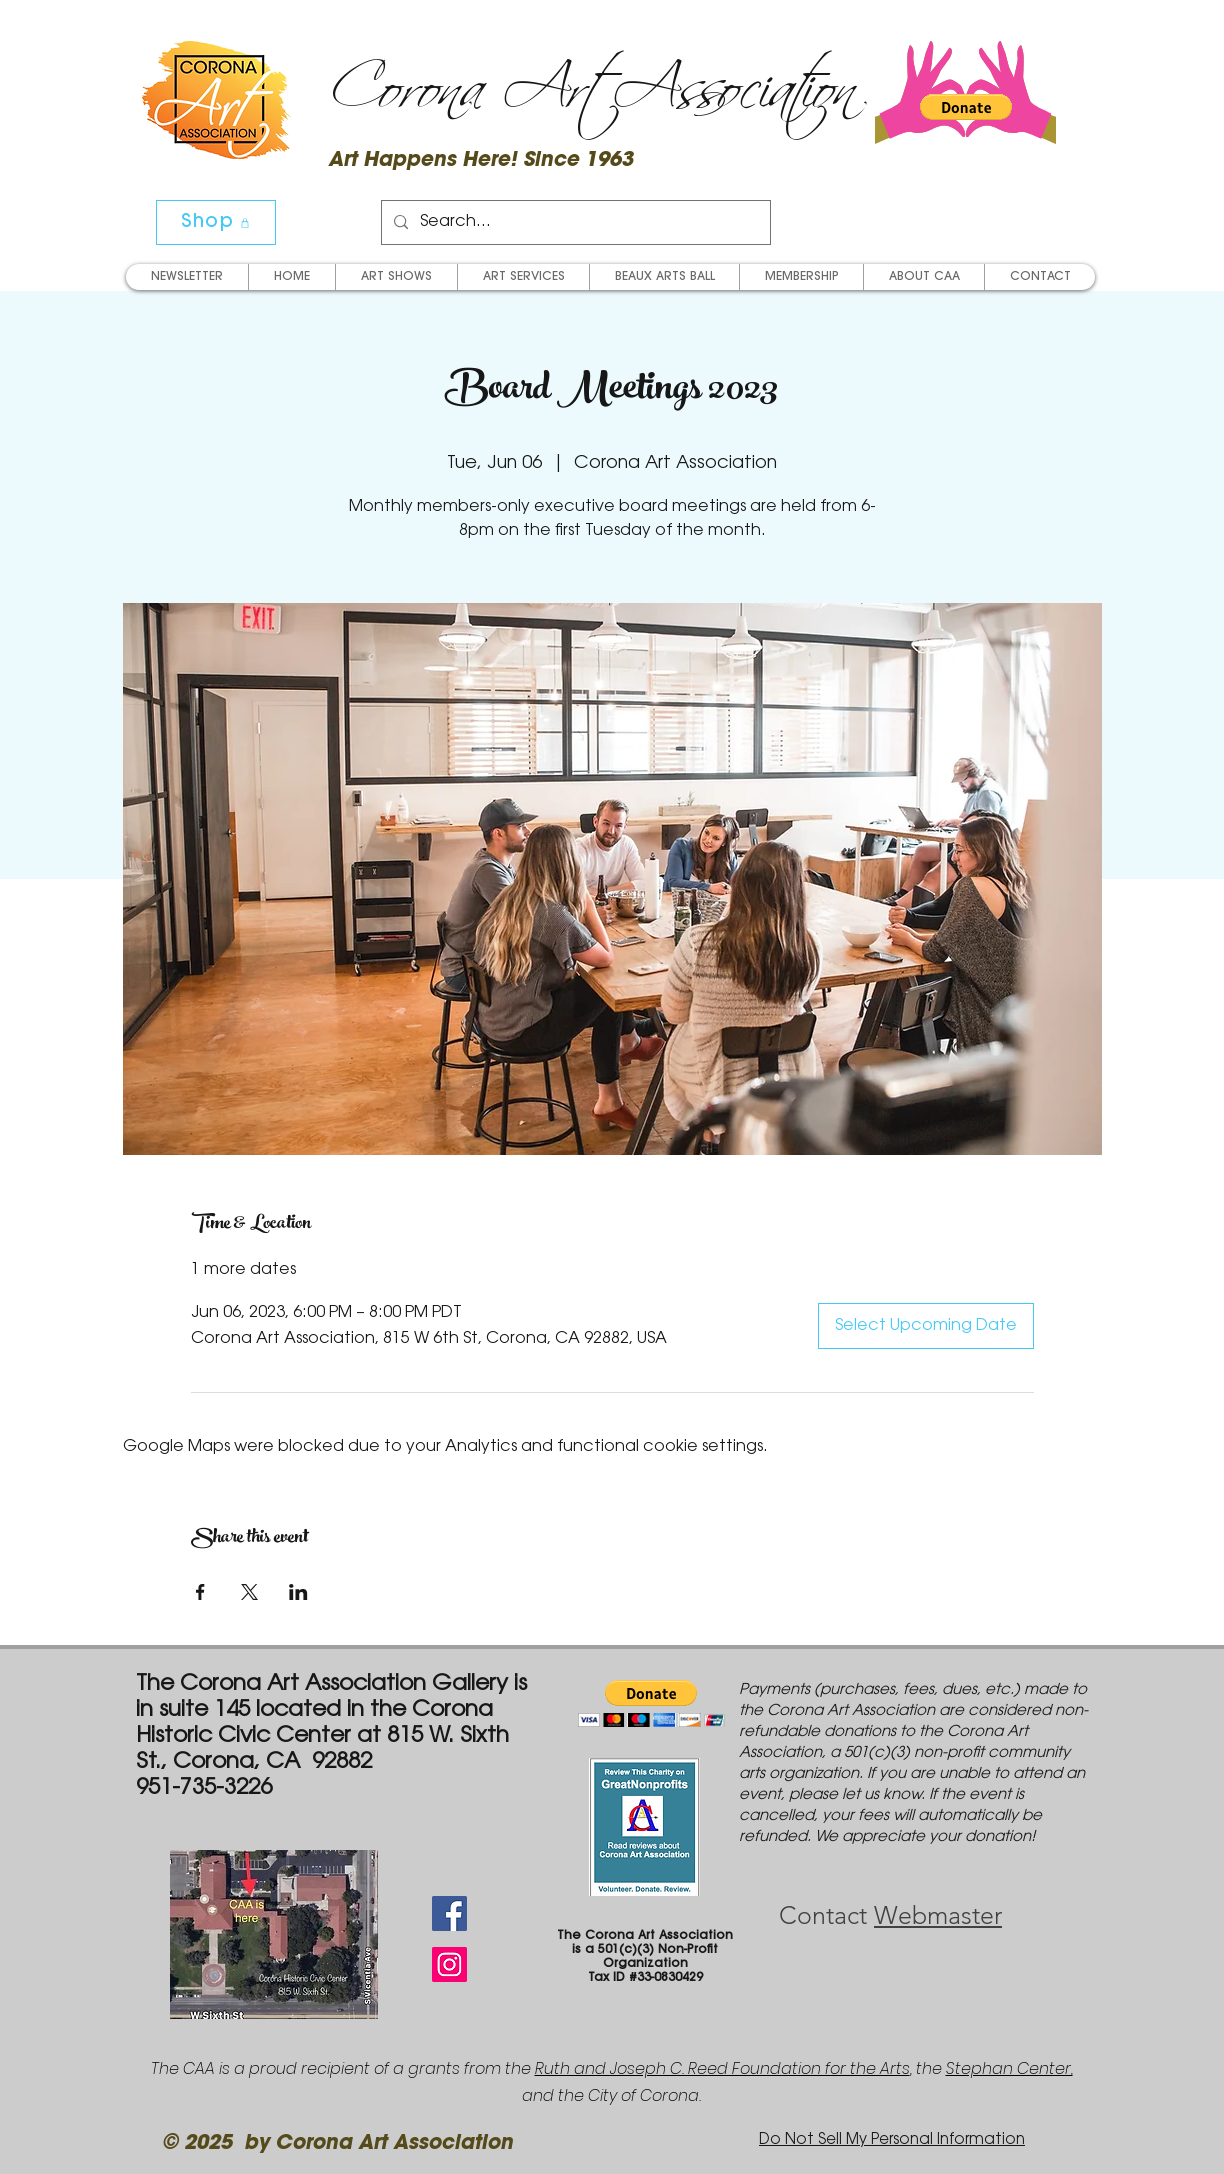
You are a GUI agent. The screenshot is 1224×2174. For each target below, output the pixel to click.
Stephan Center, (1009, 2068)
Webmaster (938, 1915)
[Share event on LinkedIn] (298, 1592)
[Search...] (574, 222)
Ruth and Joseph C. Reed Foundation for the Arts (722, 2068)
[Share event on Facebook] (200, 1592)
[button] (966, 107)
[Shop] (216, 222)
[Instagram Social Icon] (449, 1964)
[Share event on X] (249, 1592)
